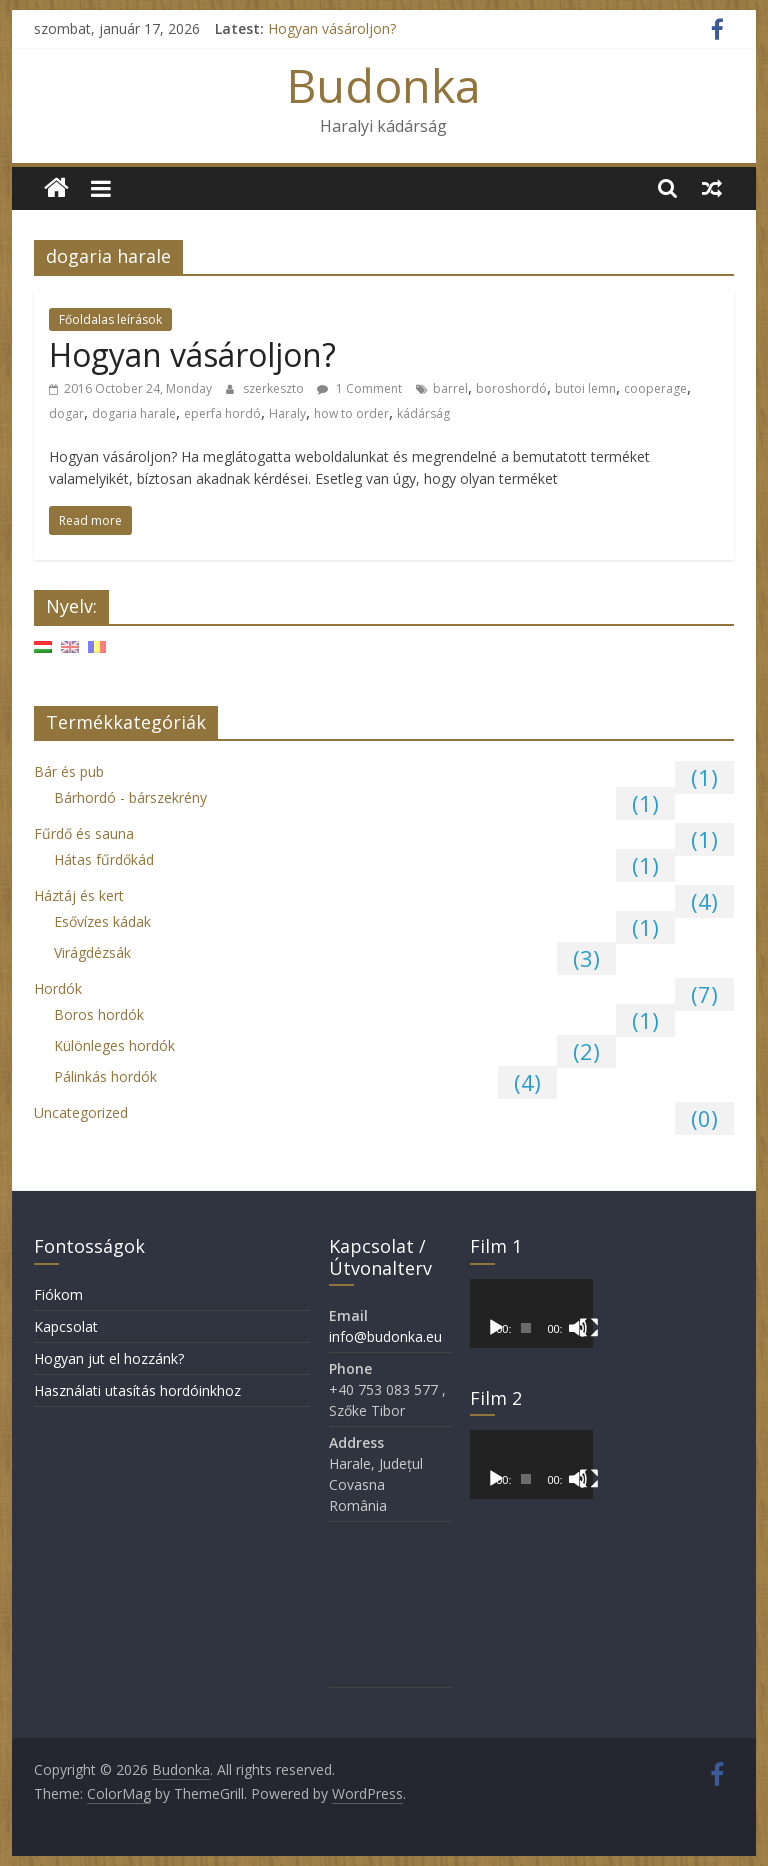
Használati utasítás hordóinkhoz (137, 1390)
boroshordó (511, 388)
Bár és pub (69, 771)
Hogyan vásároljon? (332, 28)
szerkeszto (275, 388)
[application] (531, 1313)
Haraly (287, 413)
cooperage (655, 388)
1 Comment (359, 388)
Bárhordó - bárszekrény (130, 797)
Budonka (384, 85)
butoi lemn (585, 388)
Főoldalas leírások (110, 319)
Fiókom (58, 1294)
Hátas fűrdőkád (104, 859)
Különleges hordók (114, 1045)
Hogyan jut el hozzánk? (109, 1358)
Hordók (58, 988)
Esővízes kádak (102, 921)
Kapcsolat (66, 1326)
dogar (66, 413)
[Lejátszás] (496, 1328)
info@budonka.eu (385, 1336)
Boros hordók (99, 1014)
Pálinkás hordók (105, 1076)
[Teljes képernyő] (589, 1328)
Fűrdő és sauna (84, 833)
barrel (450, 388)
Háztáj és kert (79, 895)
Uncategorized (81, 1112)
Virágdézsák (92, 952)
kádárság (423, 413)
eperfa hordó (222, 413)
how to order (351, 413)
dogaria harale (134, 413)
